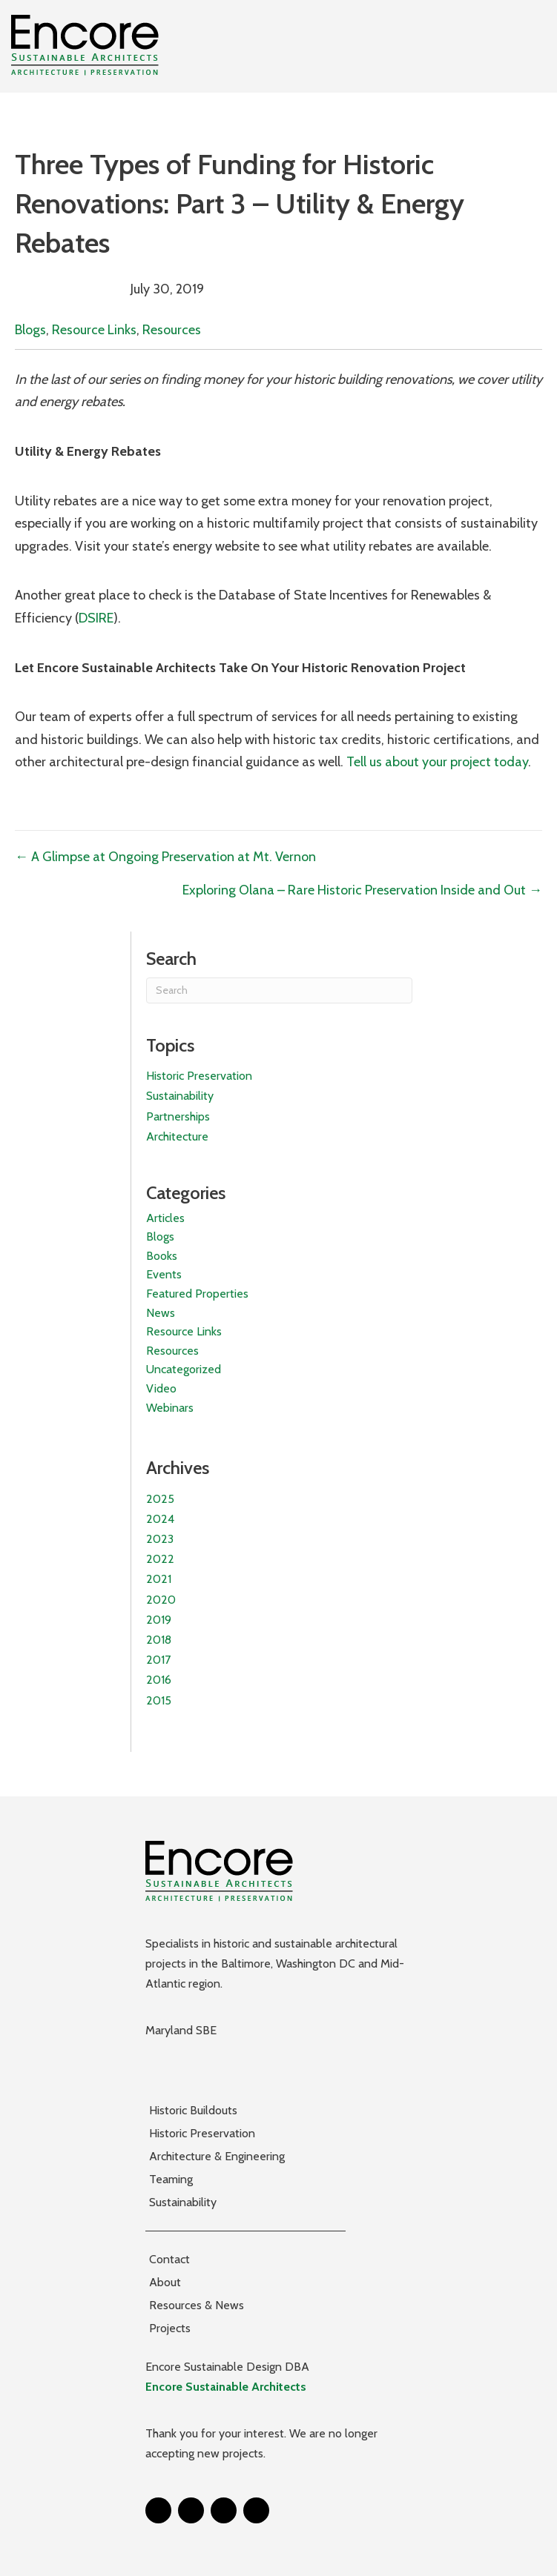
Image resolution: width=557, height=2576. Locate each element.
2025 (160, 1499)
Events (164, 1274)
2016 (158, 1680)
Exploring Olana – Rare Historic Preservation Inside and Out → (362, 890)
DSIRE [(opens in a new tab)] (96, 618)
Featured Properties (197, 1294)
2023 (160, 1539)
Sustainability (180, 1096)
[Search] (279, 990)
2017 (158, 1660)
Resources (171, 330)
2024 (160, 1519)
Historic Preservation (199, 1076)
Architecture (177, 1136)
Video (161, 1388)
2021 (158, 1579)
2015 (158, 1700)
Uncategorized (183, 1369)
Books (161, 1256)
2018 (158, 1640)
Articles (165, 1218)
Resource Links (94, 330)
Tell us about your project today (437, 762)
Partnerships (178, 1116)
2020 (161, 1600)
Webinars (170, 1408)
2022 (160, 1559)
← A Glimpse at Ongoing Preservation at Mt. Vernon (165, 857)
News (160, 1313)
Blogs (30, 330)
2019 (158, 1620)
